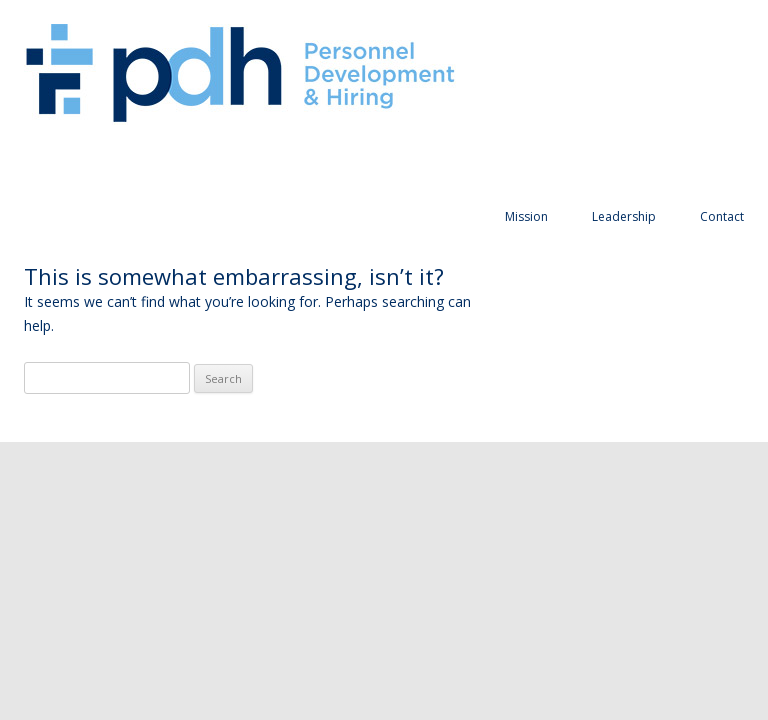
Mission (526, 216)
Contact (722, 216)
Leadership (624, 216)
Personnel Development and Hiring (240, 74)
